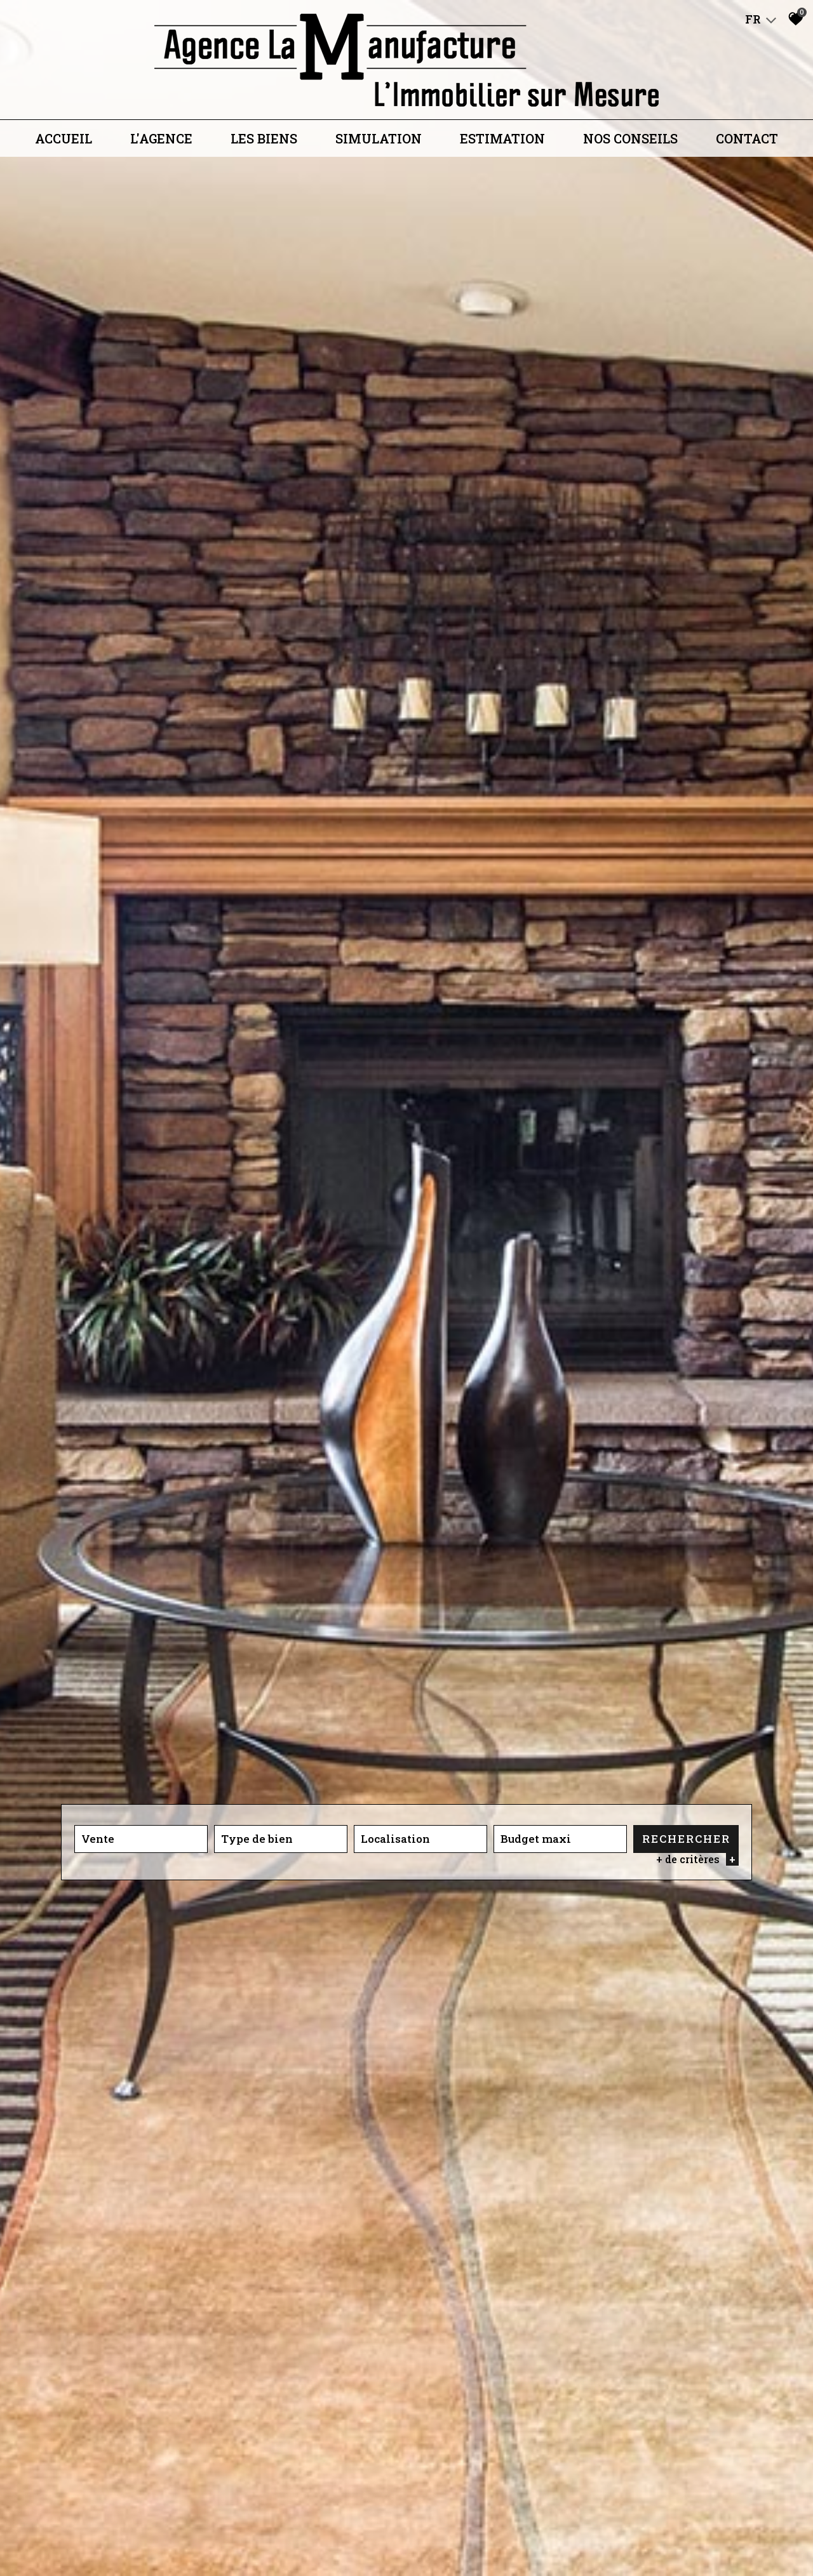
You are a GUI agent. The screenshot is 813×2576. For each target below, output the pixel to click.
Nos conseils (630, 138)
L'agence (161, 138)
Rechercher (686, 1839)
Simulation (378, 138)
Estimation (502, 138)
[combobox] (141, 1839)
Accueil (63, 138)
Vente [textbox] (97, 1838)
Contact (747, 138)
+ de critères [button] (697, 1859)
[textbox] (280, 1839)
